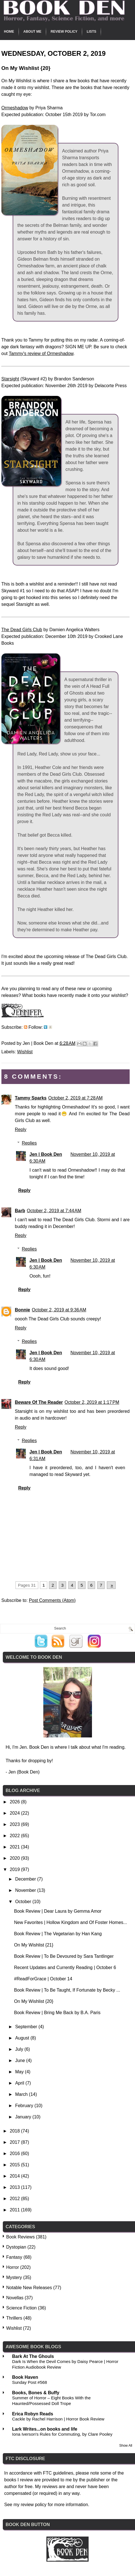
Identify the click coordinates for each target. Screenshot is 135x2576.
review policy (34, 2504)
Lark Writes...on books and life (44, 2429)
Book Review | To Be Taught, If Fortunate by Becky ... (67, 1990)
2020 (15, 1858)
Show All (125, 2446)
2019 (15, 1869)
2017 (15, 2142)
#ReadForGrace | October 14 (43, 1978)
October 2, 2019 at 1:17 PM (92, 1402)
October (23, 1901)
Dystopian (16, 2247)
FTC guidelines (58, 2473)
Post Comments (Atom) (52, 1600)
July (19, 2049)
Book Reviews (20, 2236)
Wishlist (25, 1051)
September (27, 2026)
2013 (15, 2187)
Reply (20, 1129)
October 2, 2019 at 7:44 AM (54, 1210)
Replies (29, 1143)
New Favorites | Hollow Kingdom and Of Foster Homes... (70, 1922)
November (26, 1890)
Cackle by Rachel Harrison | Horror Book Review (58, 2419)
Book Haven (25, 2377)
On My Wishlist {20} (33, 2001)
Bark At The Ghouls (33, 2356)
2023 (15, 1824)
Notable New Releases (29, 2287)
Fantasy (14, 2257)
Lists (91, 32)
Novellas (14, 2297)
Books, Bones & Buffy (35, 2392)
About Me (32, 32)
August (22, 2038)
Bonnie (22, 1309)
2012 (15, 2198)
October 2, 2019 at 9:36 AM (59, 1309)
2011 (15, 2209)
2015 (15, 2164)
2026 (15, 1801)
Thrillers (14, 2318)
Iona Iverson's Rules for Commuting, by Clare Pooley (62, 2434)
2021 (15, 1847)
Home (9, 32)
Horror (12, 2267)
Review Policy (64, 32)
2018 (15, 2131)
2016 (15, 2153)
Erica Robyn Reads (32, 2413)
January (23, 2116)
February (24, 2105)
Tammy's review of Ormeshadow (41, 353)
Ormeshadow (14, 107)
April (20, 2083)
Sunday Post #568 (29, 2382)
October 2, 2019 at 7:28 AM (75, 1098)
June (20, 2060)
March (22, 2094)
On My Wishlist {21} (33, 1945)
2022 (15, 1835)
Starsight (10, 378)
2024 (15, 1813)
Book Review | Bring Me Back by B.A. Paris (57, 2012)
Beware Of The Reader (39, 1402)
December (26, 1879)
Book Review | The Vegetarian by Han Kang (58, 1933)
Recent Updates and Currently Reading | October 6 (65, 1967)
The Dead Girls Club (21, 629)
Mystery (14, 2277)
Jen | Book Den (46, 1154)
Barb (20, 1210)
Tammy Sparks (31, 1098)
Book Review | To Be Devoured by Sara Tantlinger (64, 1956)
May (20, 2071)
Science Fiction (21, 2307)
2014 (15, 2176)
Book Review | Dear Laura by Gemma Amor (58, 1911)
